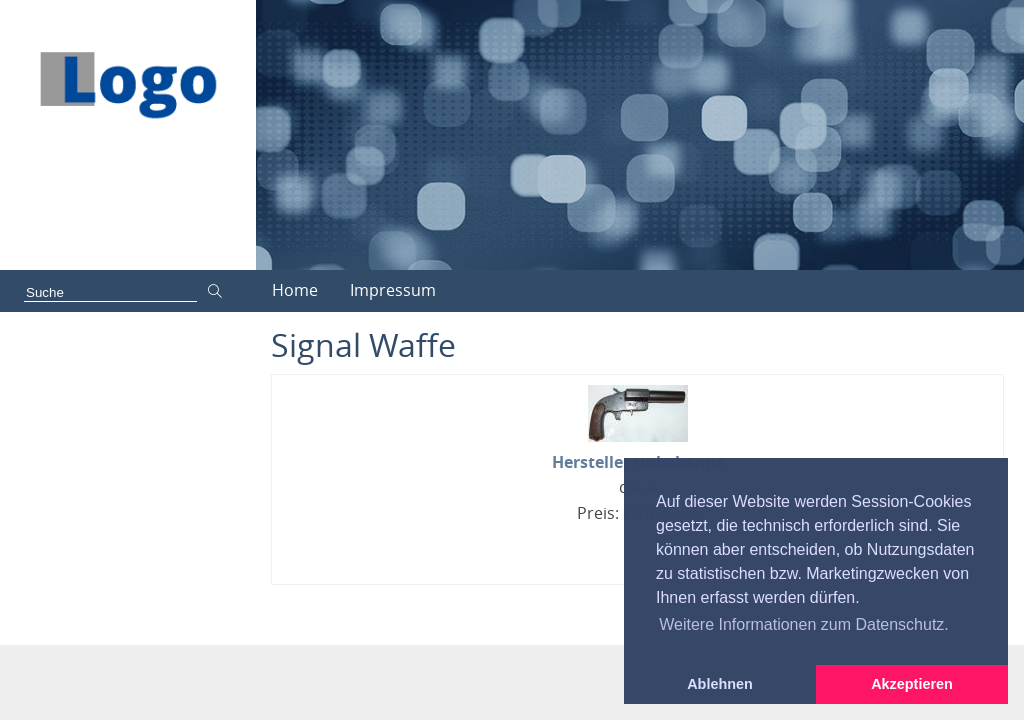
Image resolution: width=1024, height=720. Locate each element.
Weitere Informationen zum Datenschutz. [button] (804, 624)
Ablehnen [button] (720, 684)
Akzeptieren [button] (912, 684)
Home (295, 290)
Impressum (393, 290)
